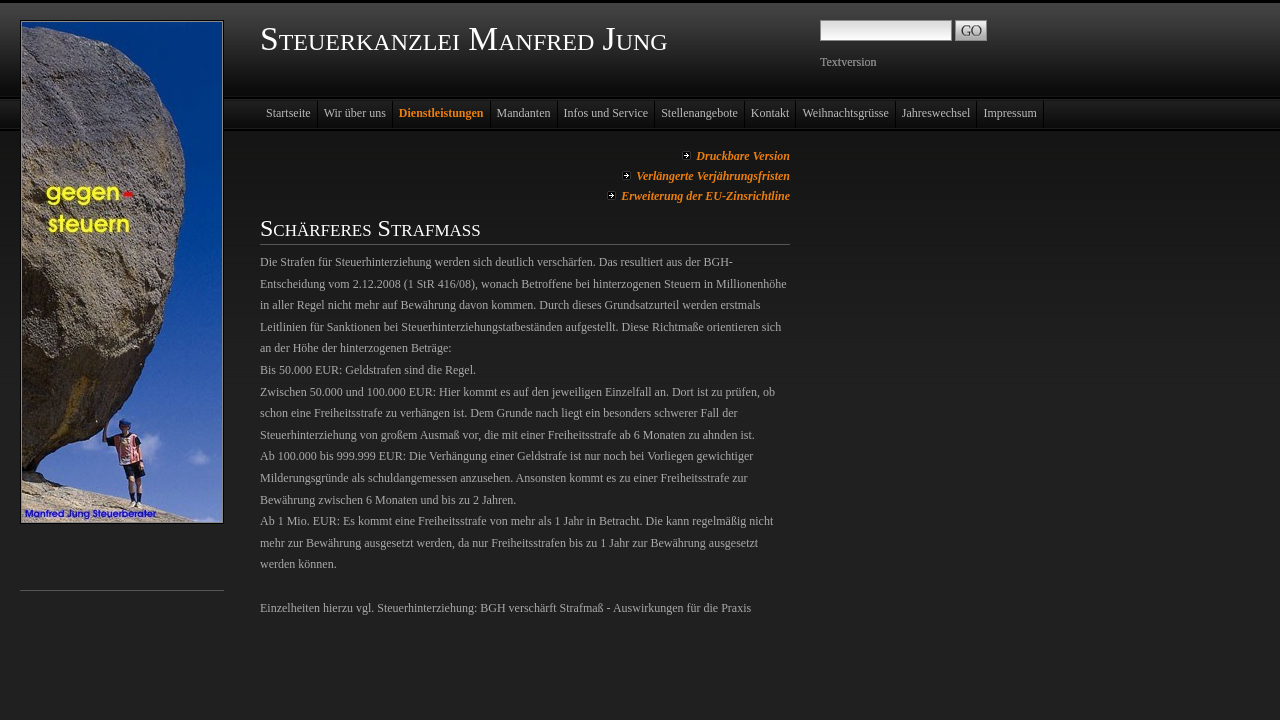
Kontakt (770, 113)
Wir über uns (355, 113)
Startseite (288, 113)
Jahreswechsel (936, 113)
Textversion (848, 62)
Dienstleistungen (441, 113)
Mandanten (524, 113)
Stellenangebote (699, 113)
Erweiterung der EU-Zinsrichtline (705, 196)
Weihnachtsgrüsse (845, 113)
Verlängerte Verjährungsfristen (713, 176)
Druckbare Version (743, 156)
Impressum (1009, 113)
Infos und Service (606, 113)
